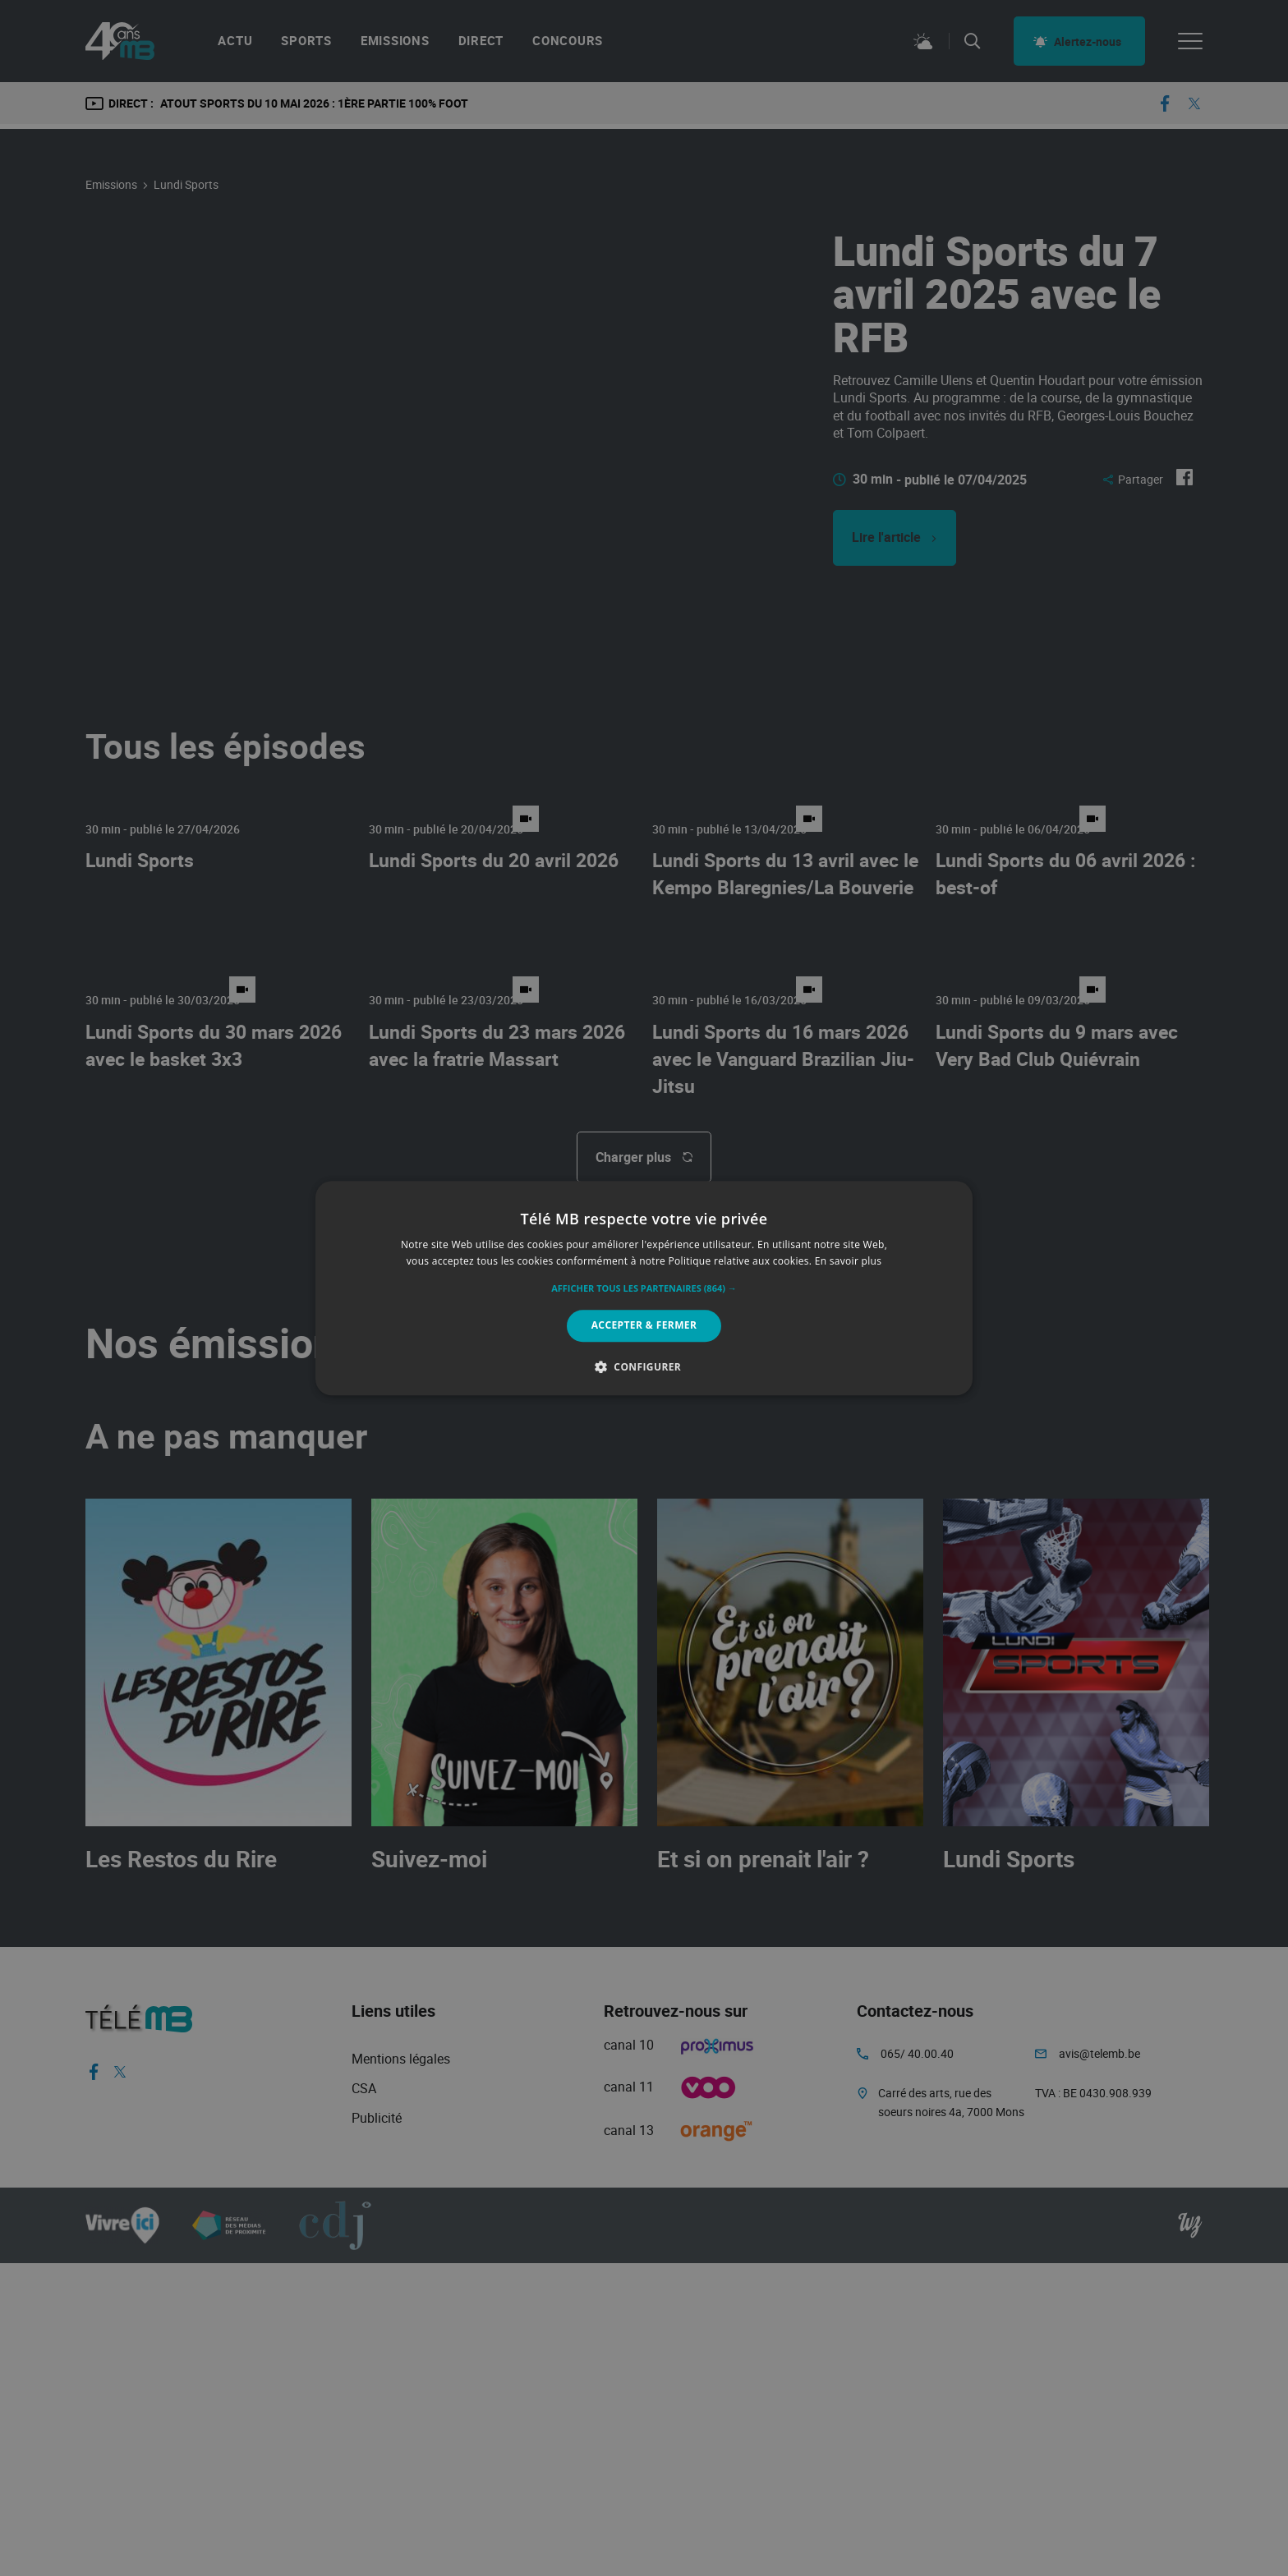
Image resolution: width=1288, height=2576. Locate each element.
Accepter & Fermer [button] (644, 1326)
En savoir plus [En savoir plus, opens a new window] (848, 1261)
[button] (644, 1289)
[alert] (644, 1288)
